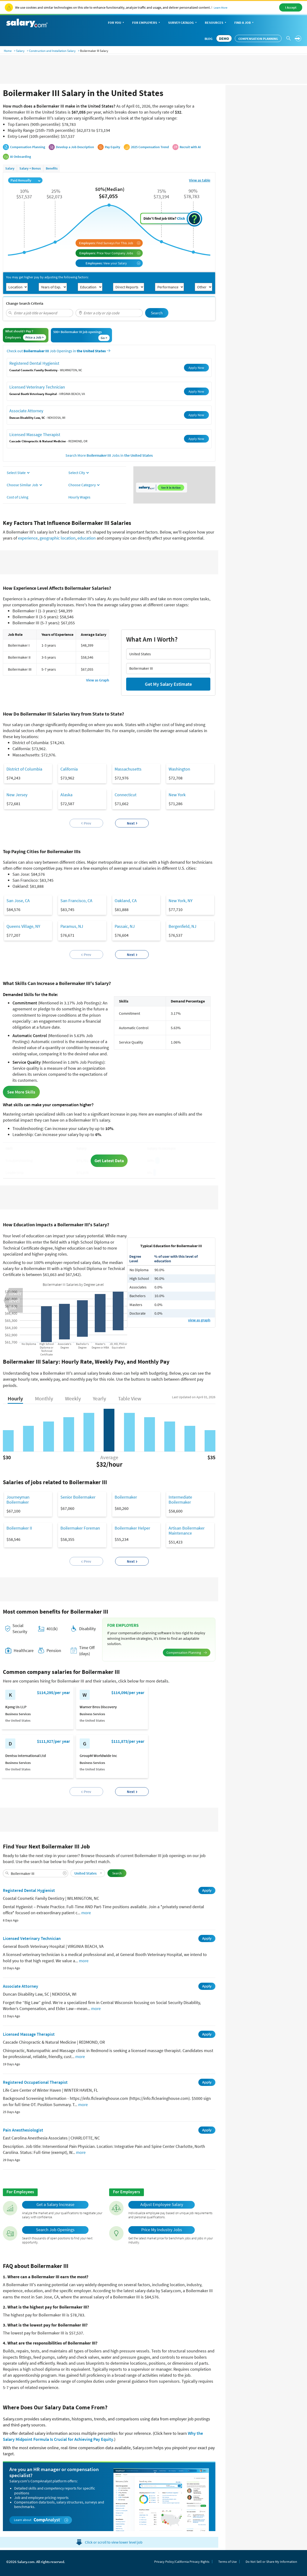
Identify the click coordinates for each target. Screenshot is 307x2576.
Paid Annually (25, 180)
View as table (199, 180)
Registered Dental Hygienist (34, 363)
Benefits (52, 168)
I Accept (290, 7)
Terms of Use (227, 2561)
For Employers (146, 22)
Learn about (41, 2520)
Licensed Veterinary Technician (37, 387)
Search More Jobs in (109, 455)
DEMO (224, 38)
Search (157, 313)
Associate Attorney (26, 410)
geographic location (58, 538)
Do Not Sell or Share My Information (271, 2561)
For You (116, 22)
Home (8, 51)
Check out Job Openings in (58, 351)
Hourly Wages (79, 497)
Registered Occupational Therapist (35, 2082)
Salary (20, 51)
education (86, 538)
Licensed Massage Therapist (34, 434)
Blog (209, 38)
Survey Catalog (183, 22)
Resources (216, 22)
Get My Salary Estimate (168, 684)
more (86, 1912)
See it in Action (171, 487)
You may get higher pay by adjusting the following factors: (47, 277)
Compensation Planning (258, 38)
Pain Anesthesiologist (23, 2130)
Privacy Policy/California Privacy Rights (181, 2561)
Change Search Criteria (24, 303)
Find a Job (244, 22)
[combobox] (39, 313)
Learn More (220, 7)
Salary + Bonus (30, 168)
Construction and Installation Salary (52, 51)
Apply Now (196, 367)
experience (28, 538)
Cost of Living (17, 497)
